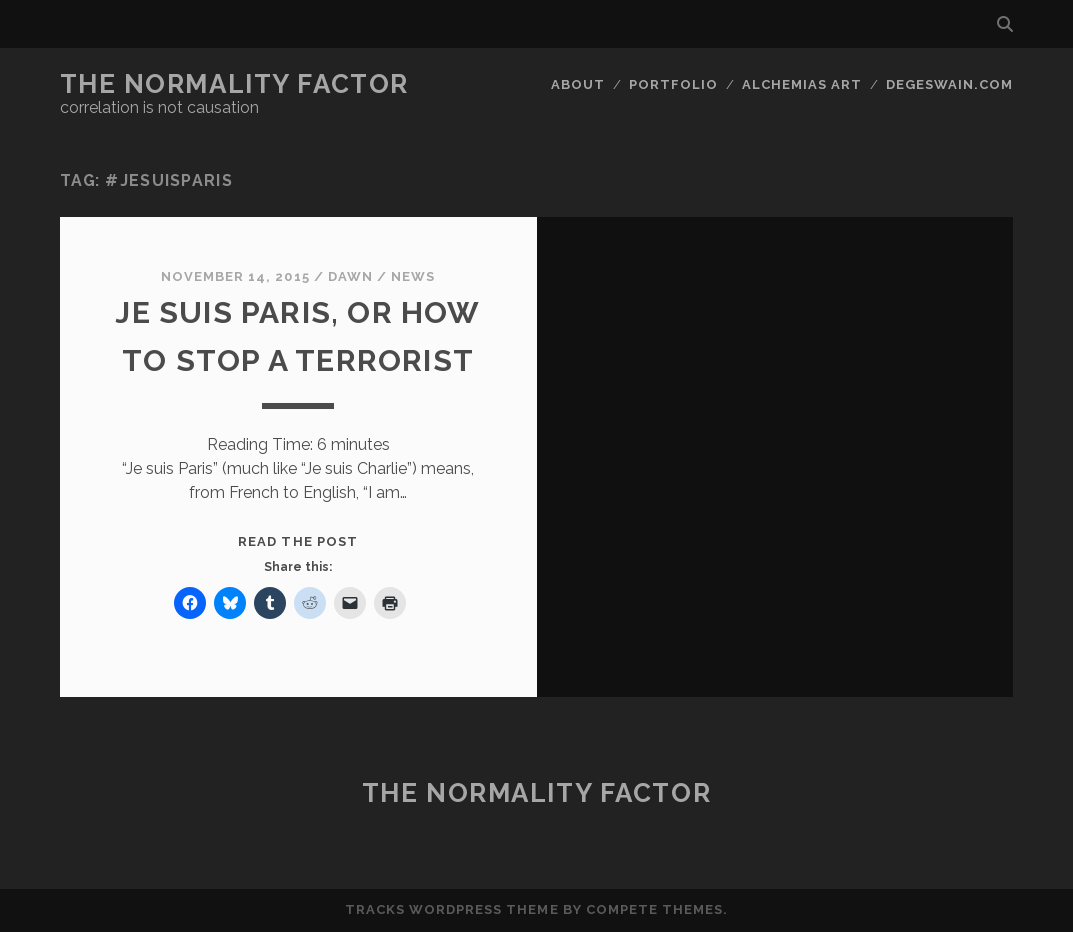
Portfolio (673, 84)
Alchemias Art (802, 84)
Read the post (298, 541)
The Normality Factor (234, 84)
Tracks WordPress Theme (452, 909)
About (578, 84)
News (413, 276)
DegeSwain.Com (950, 84)
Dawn (350, 276)
